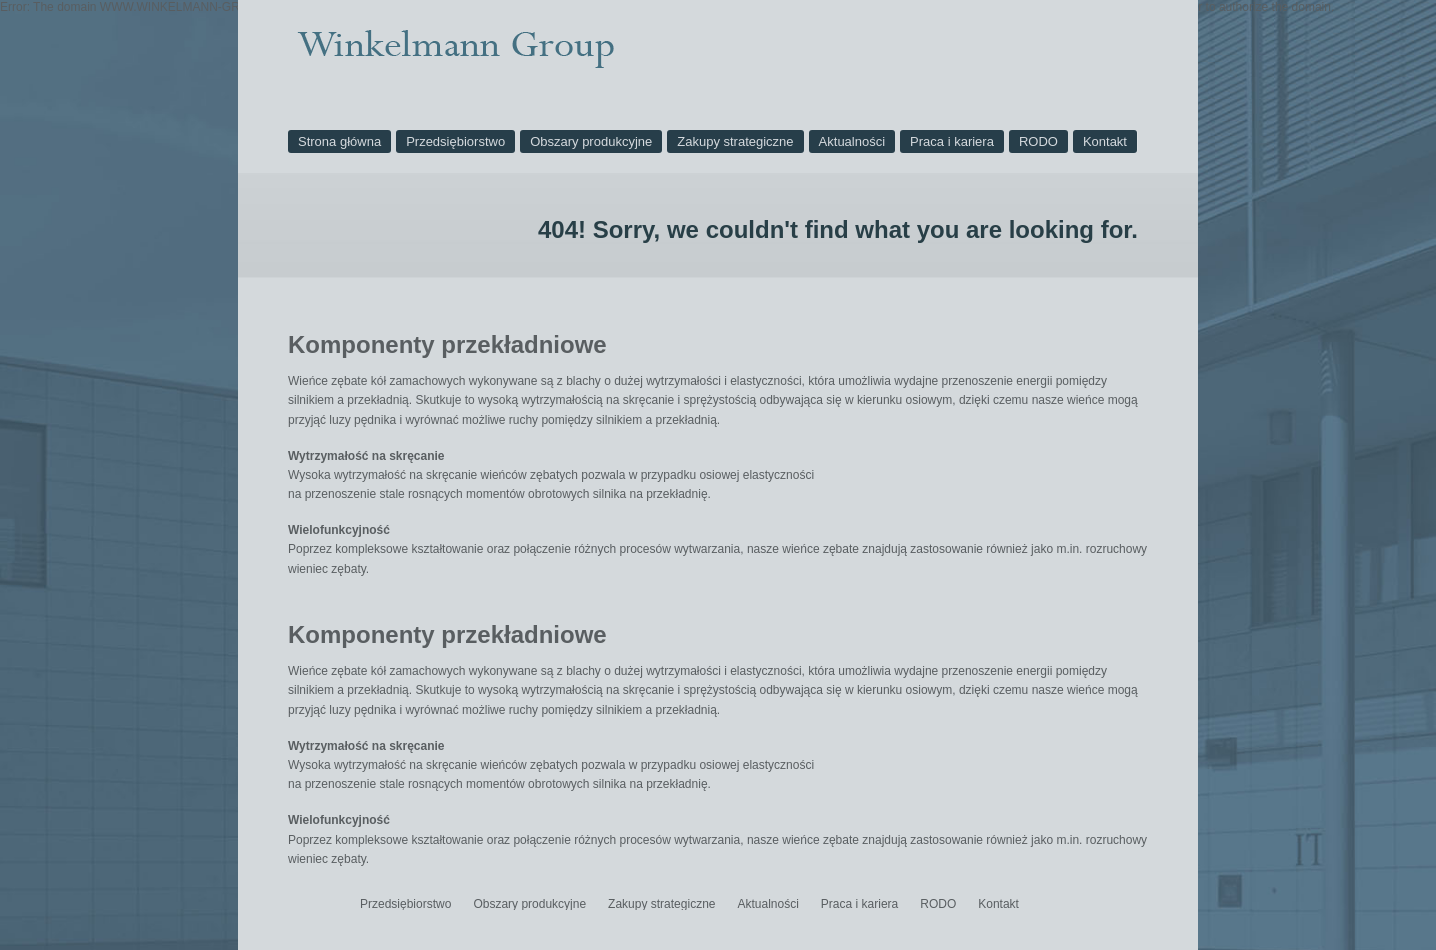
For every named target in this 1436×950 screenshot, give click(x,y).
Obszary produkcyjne (591, 141)
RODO (1038, 141)
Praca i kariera (952, 141)
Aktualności (852, 141)
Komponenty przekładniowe (447, 344)
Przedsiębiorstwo (455, 141)
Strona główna (339, 141)
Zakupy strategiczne (735, 141)
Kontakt (1105, 141)
